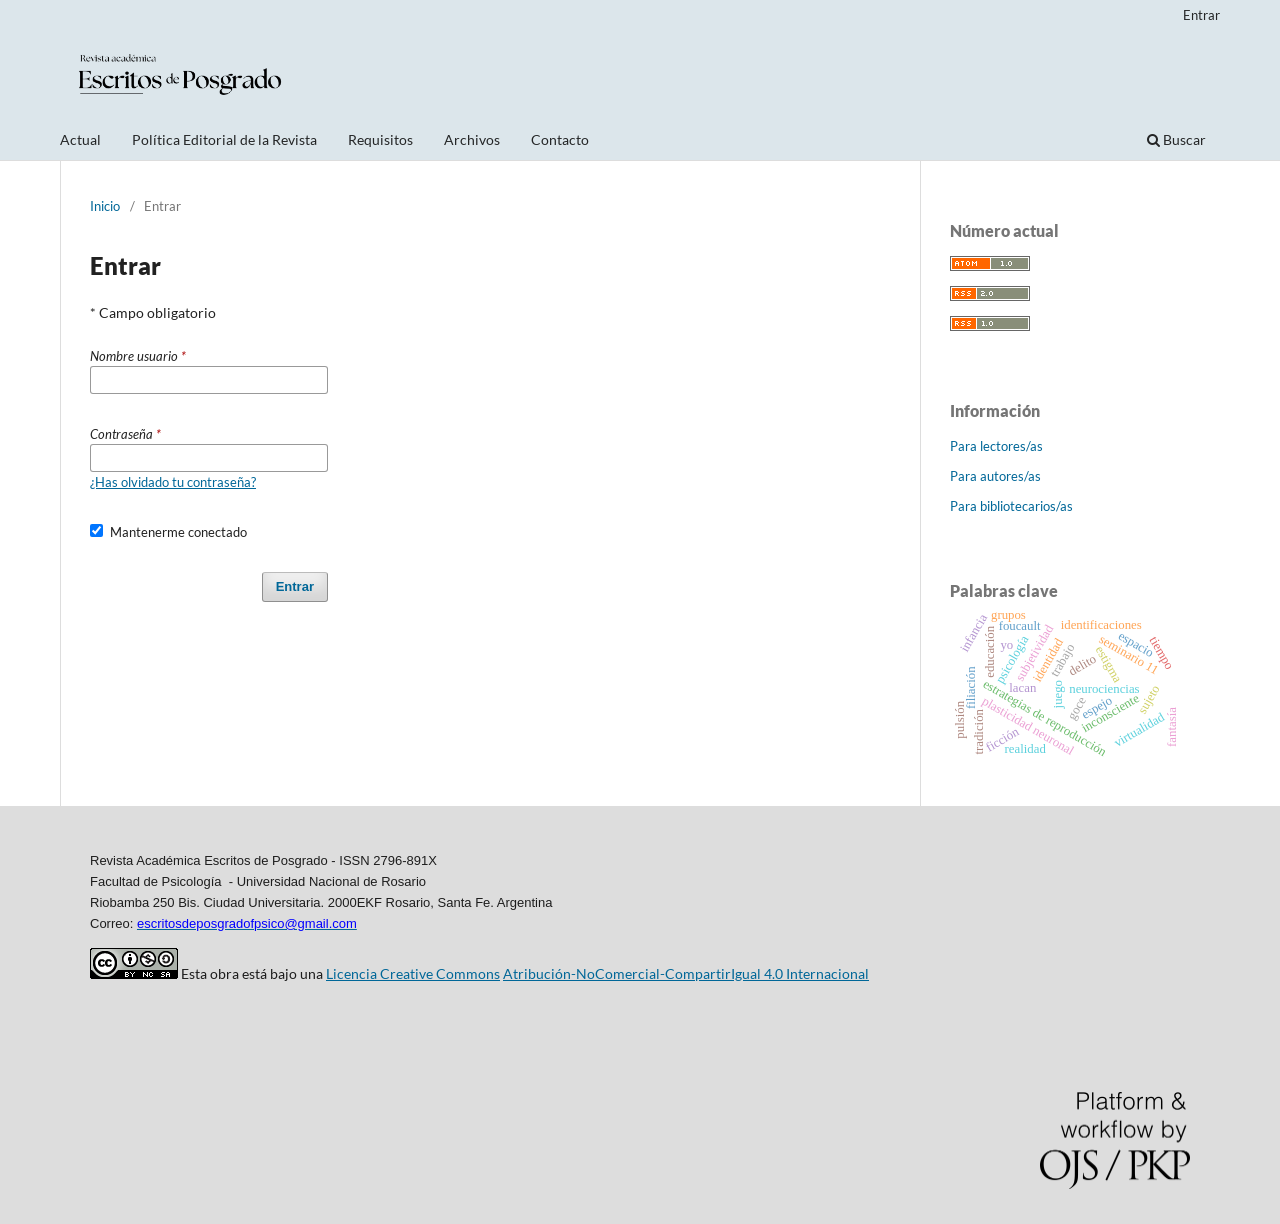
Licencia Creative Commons (413, 973)
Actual (80, 139)
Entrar (1201, 15)
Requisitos (380, 139)
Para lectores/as (996, 446)
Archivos (472, 139)
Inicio (105, 206)
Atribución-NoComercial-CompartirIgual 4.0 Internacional (686, 973)
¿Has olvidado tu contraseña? (173, 482)
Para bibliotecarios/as (1011, 506)
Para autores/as (995, 476)
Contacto (560, 139)
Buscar (1176, 139)
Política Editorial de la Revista (224, 139)
